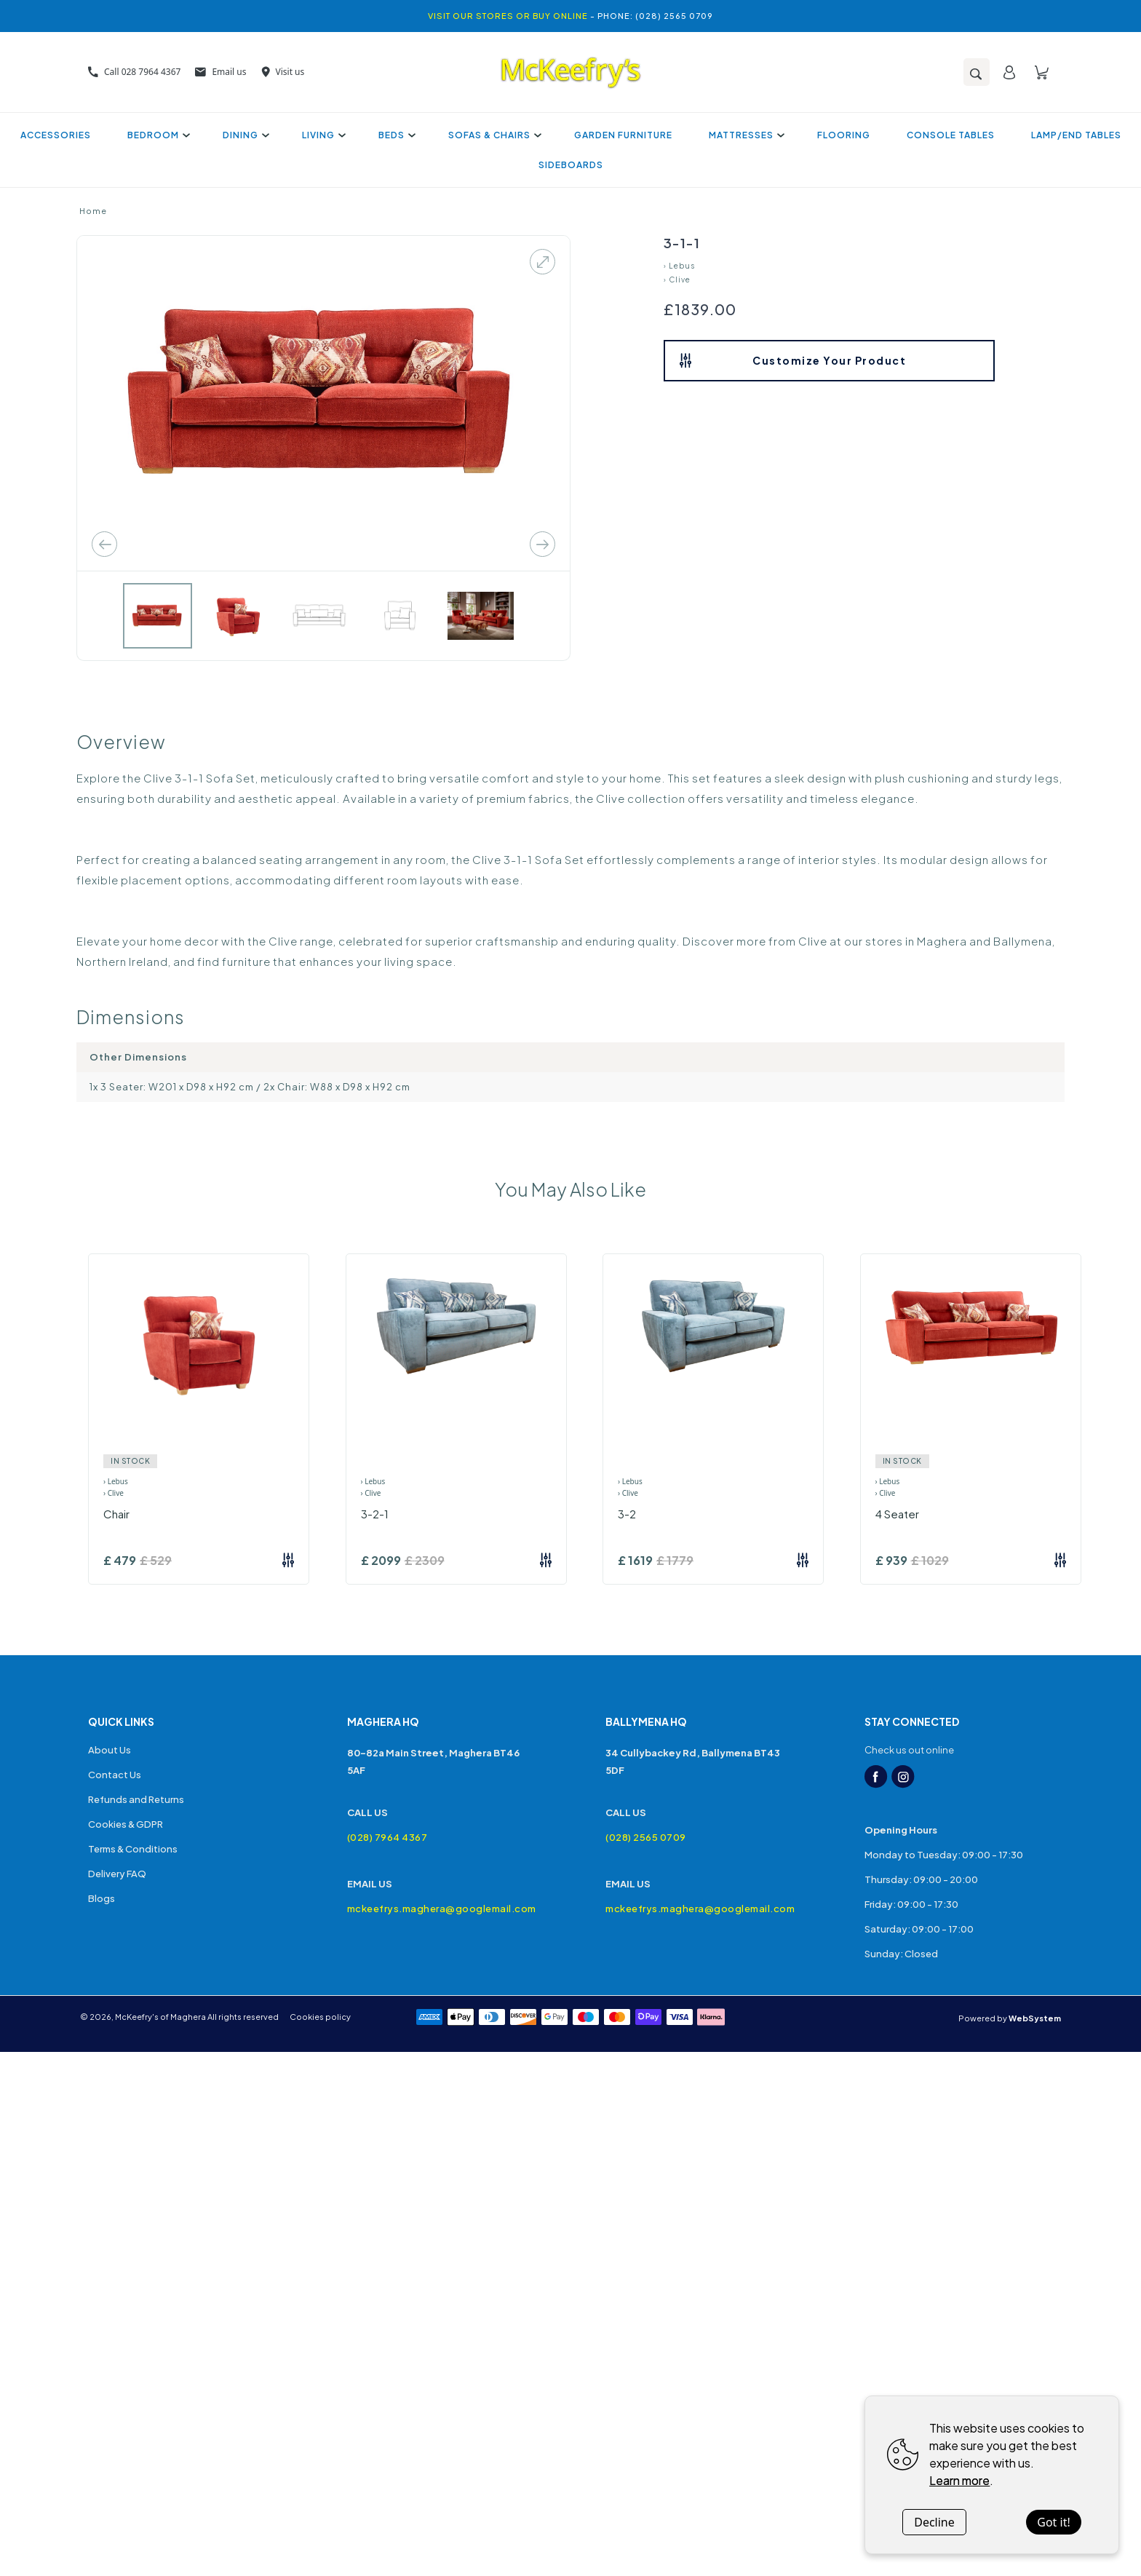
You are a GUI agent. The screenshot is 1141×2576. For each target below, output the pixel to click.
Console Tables (951, 135)
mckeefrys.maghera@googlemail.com (441, 1908)
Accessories (55, 135)
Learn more (959, 2480)
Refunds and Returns (136, 1799)
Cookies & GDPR (125, 1824)
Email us (220, 72)
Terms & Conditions (133, 1849)
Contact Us (114, 1774)
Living (322, 135)
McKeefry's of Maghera (160, 2016)
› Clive (677, 279)
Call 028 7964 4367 (134, 72)
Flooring (843, 135)
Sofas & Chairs (493, 135)
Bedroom (156, 135)
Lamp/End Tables (1076, 135)
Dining (244, 135)
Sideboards (570, 164)
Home (93, 210)
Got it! (1053, 2522)
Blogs (101, 1898)
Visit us (283, 72)
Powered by (1009, 2018)
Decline (934, 2522)
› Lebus (679, 265)
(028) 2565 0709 (645, 1837)
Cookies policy (320, 2016)
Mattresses (745, 135)
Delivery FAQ (117, 1873)
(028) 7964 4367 (387, 1837)
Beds (395, 135)
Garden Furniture (623, 135)
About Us (109, 1750)
